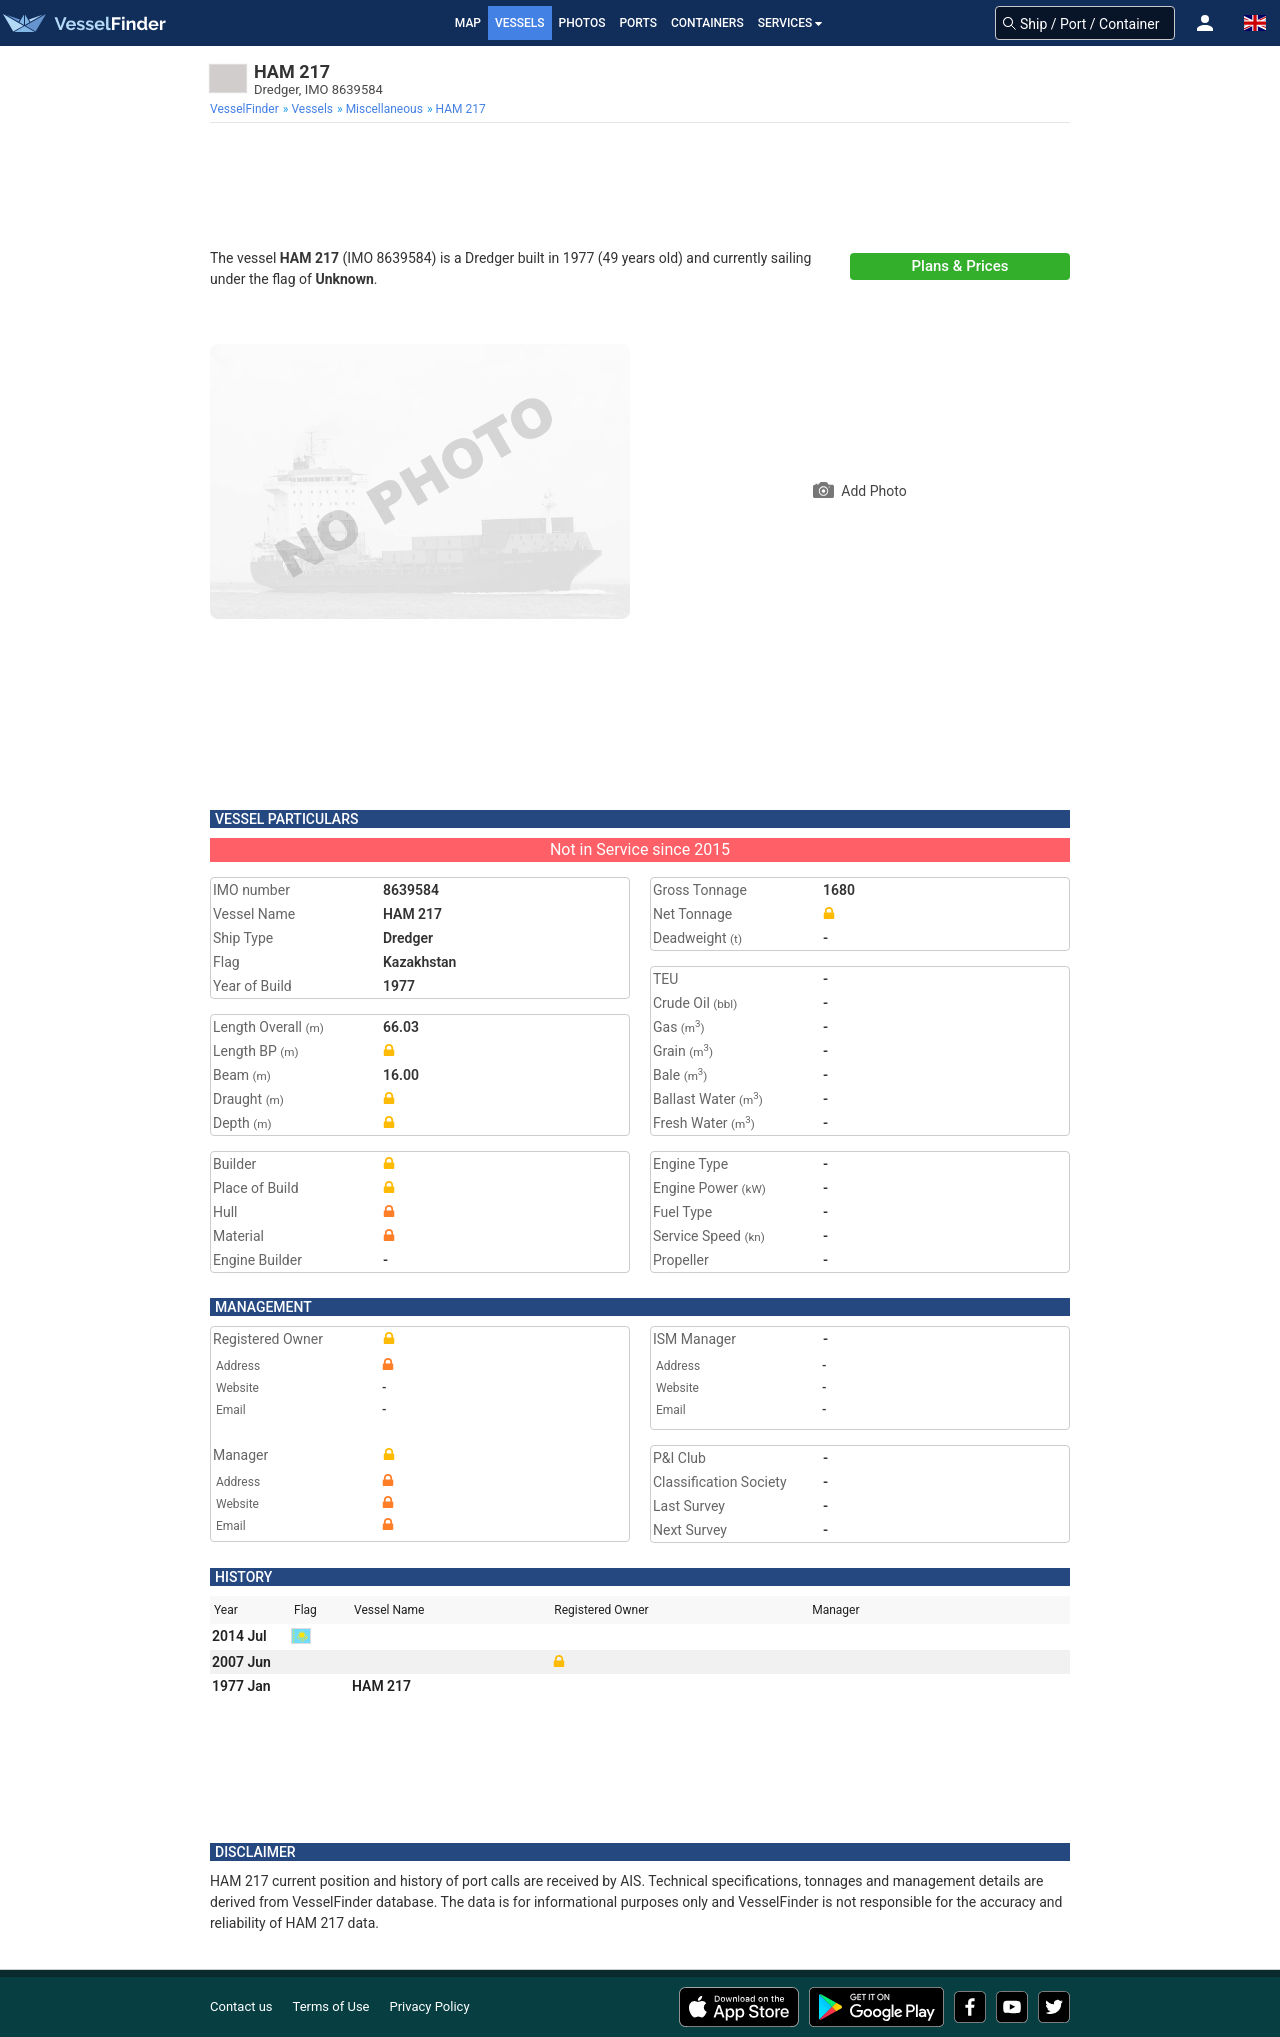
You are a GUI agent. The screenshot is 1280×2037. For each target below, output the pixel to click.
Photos (582, 23)
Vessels (520, 23)
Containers (707, 23)
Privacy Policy (430, 2006)
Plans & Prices (960, 266)
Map (468, 23)
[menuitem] (246, 109)
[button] (1205, 23)
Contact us (241, 2006)
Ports (638, 23)
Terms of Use (331, 2006)
